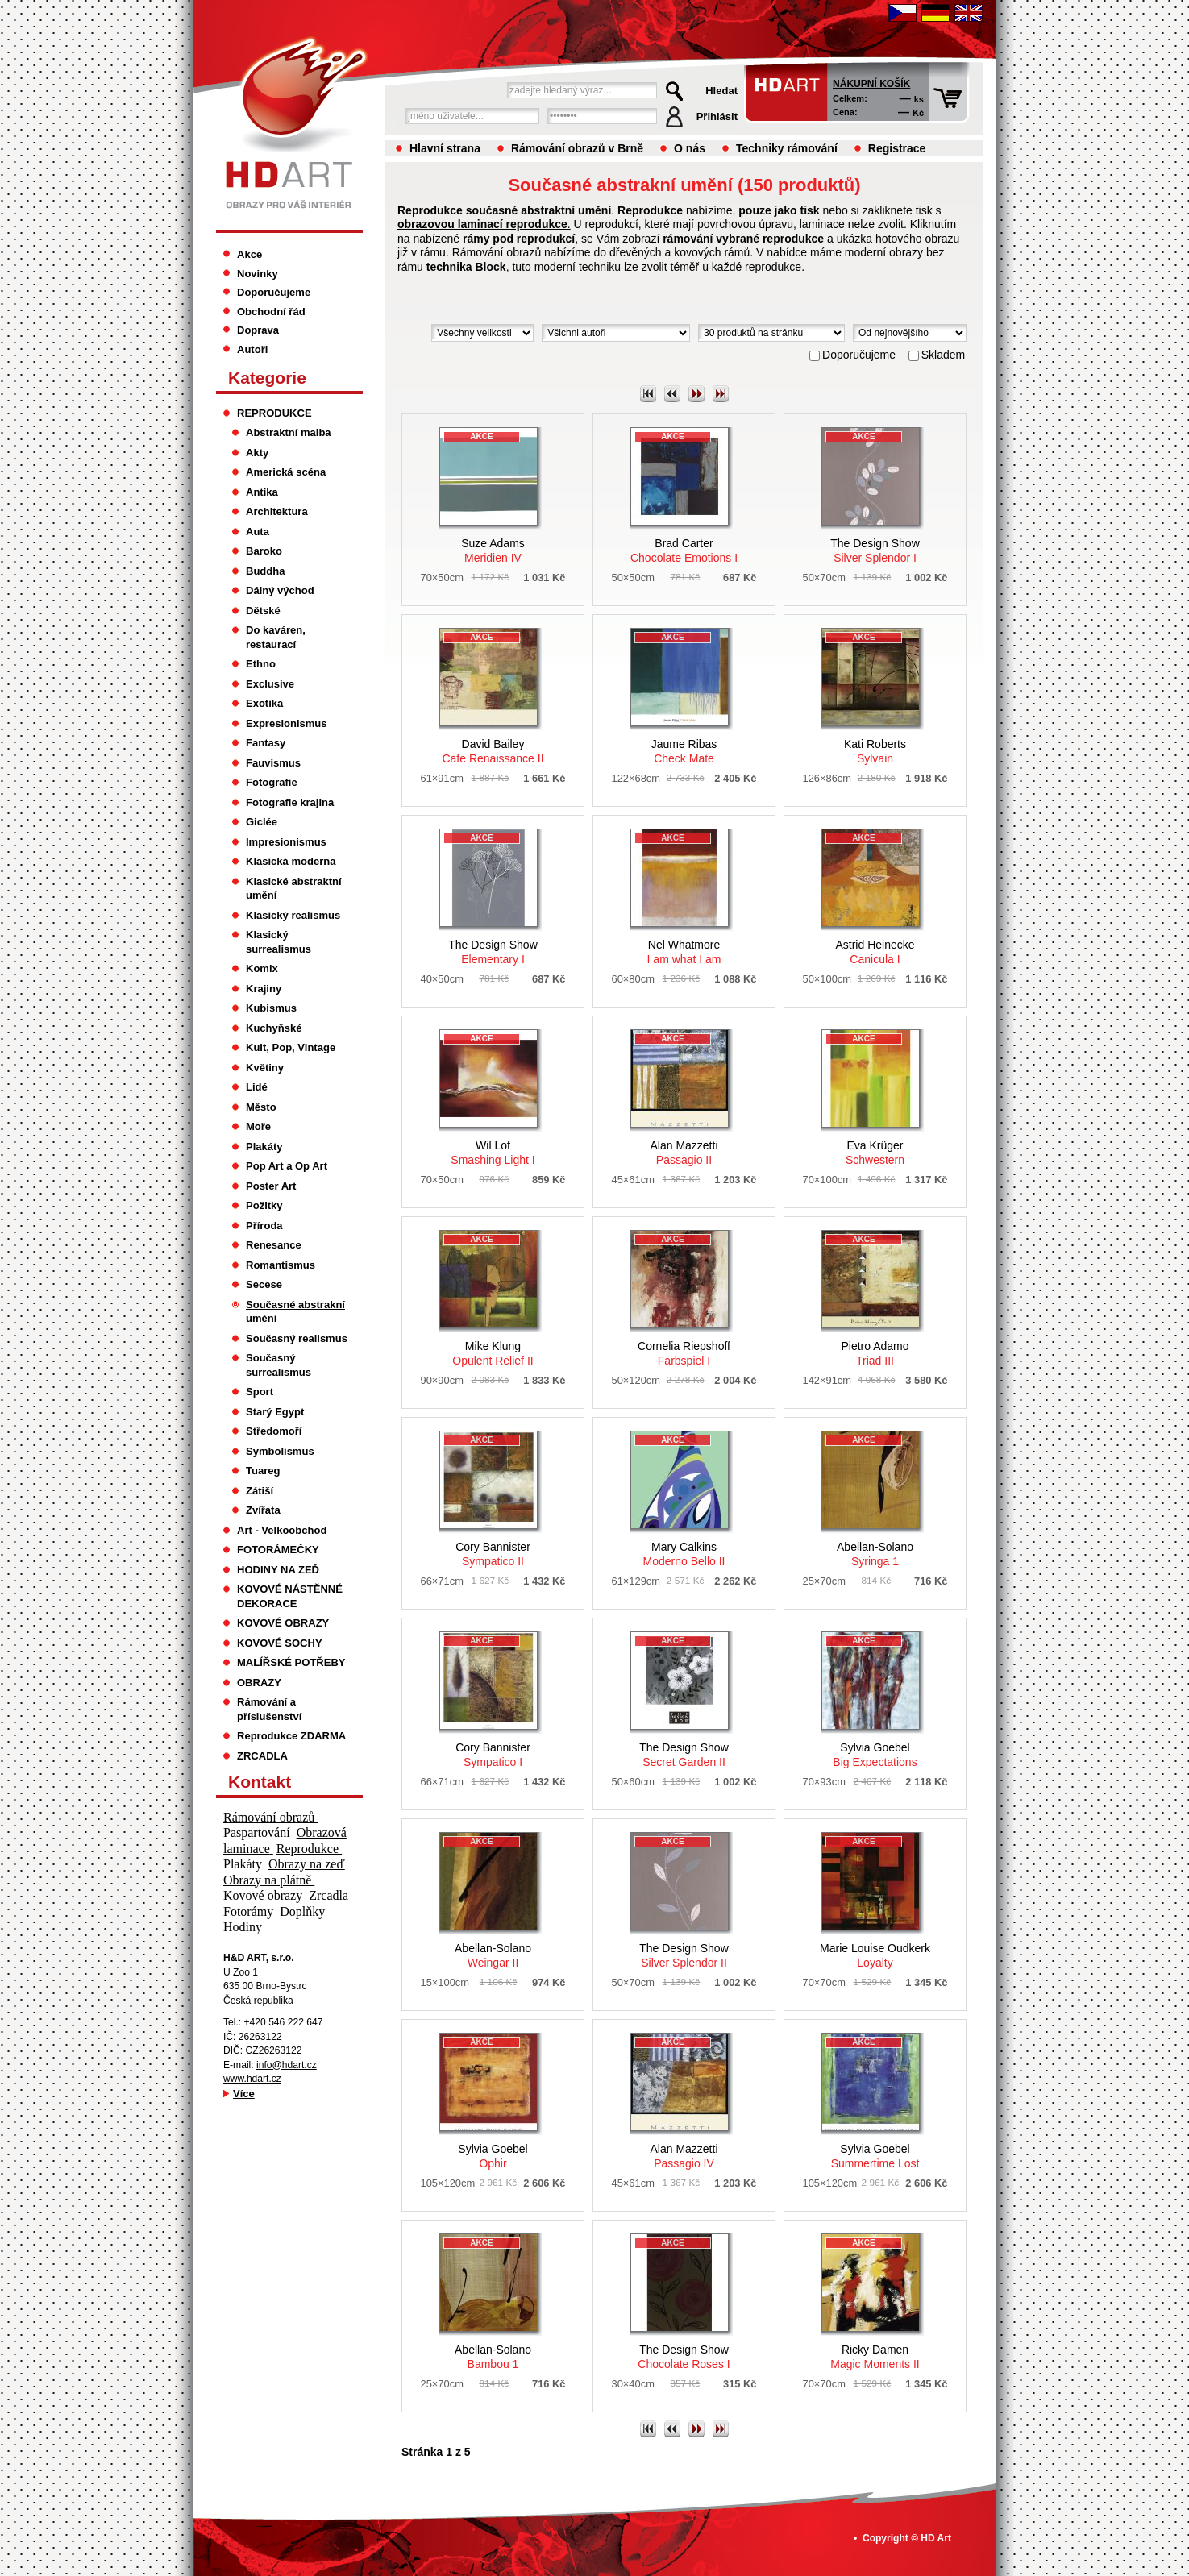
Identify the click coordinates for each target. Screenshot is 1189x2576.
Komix (262, 968)
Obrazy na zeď (306, 1864)
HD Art (936, 2538)
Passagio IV (684, 2156)
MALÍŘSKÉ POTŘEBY (291, 1662)
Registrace (897, 148)
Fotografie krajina (290, 802)
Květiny (265, 1068)
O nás (689, 148)
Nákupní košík (871, 83)
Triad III (875, 1353)
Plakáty (264, 1147)
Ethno (261, 664)
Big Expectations (875, 1754)
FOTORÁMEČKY (278, 1550)
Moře (258, 1126)
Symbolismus (280, 1451)
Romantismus (280, 1265)
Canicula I (875, 952)
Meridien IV (493, 550)
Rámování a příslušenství (269, 1709)
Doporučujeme (273, 292)
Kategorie (267, 377)
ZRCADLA (262, 1756)
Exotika (264, 703)
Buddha (265, 571)
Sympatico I (493, 1754)
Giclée (261, 822)
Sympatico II (493, 1554)
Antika (262, 492)
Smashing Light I (493, 1152)
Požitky (264, 1205)
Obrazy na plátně (268, 1880)
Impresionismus (286, 842)
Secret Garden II (684, 1754)
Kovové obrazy (262, 1895)
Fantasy (265, 743)
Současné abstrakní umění (295, 1311)
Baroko (264, 551)
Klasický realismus (293, 915)
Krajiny (263, 989)
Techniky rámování (787, 148)
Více (244, 2094)
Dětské (263, 611)
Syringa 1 (875, 1554)
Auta (257, 532)
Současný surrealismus (278, 1365)
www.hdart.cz (252, 2078)
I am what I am (684, 952)
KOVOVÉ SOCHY (279, 1643)
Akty (257, 453)
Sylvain (875, 751)
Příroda (264, 1225)
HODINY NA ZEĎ (278, 1570)
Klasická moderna (290, 861)
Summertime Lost (875, 2156)
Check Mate (684, 751)
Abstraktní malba (288, 432)
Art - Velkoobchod (281, 1530)
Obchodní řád (271, 311)
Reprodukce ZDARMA (291, 1736)
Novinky (257, 274)
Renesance (273, 1245)
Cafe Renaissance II (493, 751)
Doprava (258, 330)
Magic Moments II (875, 2356)
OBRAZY (259, 1682)
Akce (249, 254)
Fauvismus (273, 763)
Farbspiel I (684, 1353)
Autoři (252, 349)
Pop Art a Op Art (286, 1166)
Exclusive (270, 684)
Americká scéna (286, 472)
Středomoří (273, 1431)
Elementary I (493, 952)
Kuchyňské (273, 1028)
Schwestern (875, 1152)
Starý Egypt (275, 1412)
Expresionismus (286, 723)
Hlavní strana (444, 148)
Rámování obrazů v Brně (577, 148)
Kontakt (259, 1781)
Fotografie (271, 782)
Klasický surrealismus (278, 942)
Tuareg (263, 1471)
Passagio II (684, 1152)
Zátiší (259, 1491)
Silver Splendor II (684, 1955)
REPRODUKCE (274, 413)
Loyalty (875, 1955)
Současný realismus (296, 1338)
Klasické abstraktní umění (294, 888)
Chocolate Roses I (684, 2356)
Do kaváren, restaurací (276, 637)
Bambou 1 (493, 2356)
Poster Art (271, 1186)
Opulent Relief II (493, 1353)
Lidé (257, 1087)
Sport (259, 1392)
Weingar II (493, 1955)
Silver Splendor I (875, 550)
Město (261, 1107)
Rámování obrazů (270, 1817)
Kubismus (271, 1008)
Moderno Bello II (684, 1554)
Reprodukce (309, 1848)
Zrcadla (328, 1895)
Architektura (277, 511)
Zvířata (263, 1510)
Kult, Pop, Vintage (290, 1047)
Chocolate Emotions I (684, 550)
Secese (264, 1284)
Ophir (493, 2156)
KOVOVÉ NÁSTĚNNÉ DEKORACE (290, 1596)
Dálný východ (280, 590)
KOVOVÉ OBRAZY (283, 1623)
